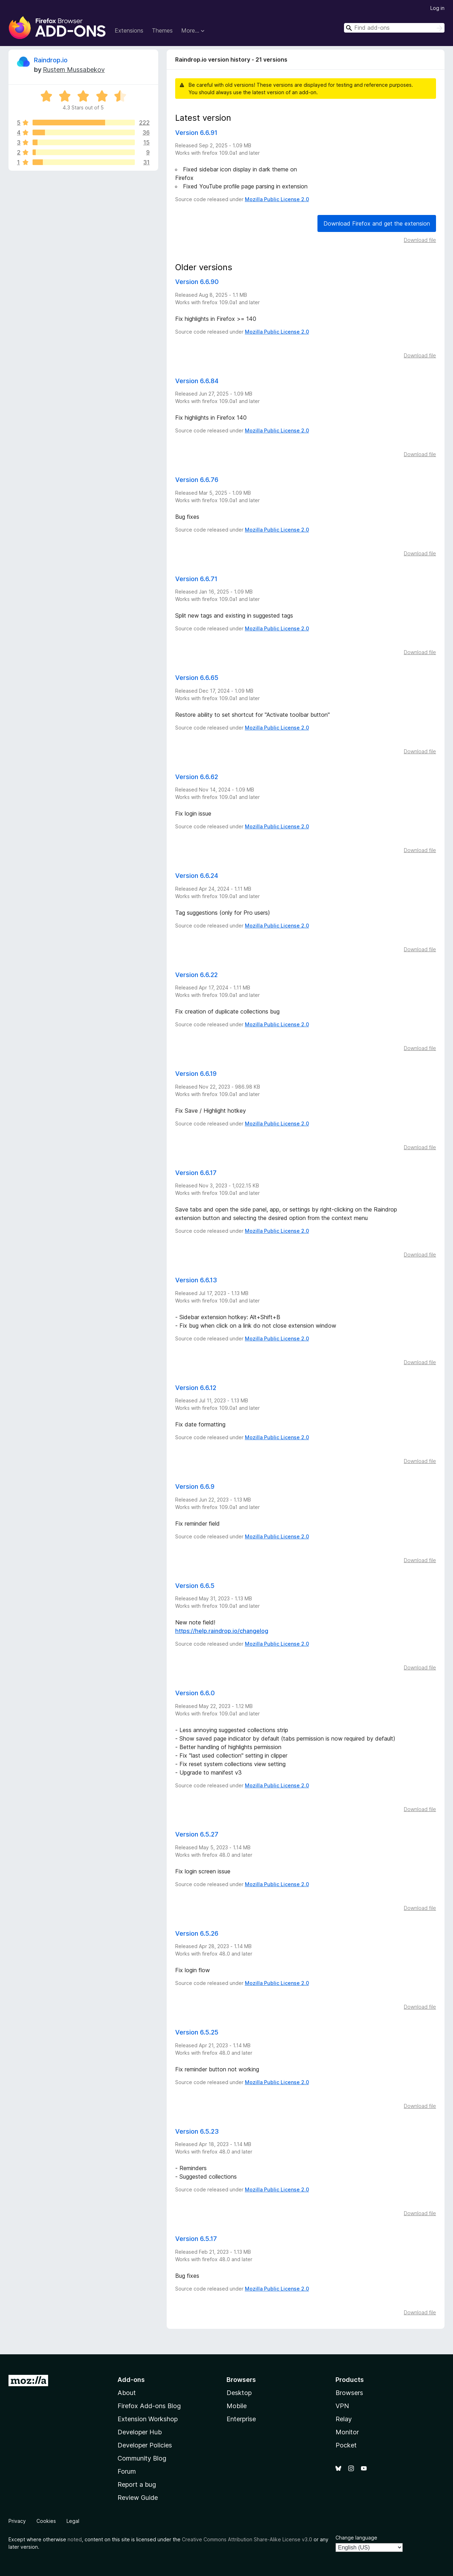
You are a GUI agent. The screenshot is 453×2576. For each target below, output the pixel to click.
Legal (73, 2521)
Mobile (236, 2406)
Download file (420, 240)
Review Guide (137, 2497)
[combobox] (394, 28)
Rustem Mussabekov (74, 69)
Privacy (17, 2521)
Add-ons (131, 2379)
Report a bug (136, 2484)
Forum (126, 2471)
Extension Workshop (147, 2419)
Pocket (346, 2445)
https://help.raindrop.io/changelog (221, 1630)
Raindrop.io (51, 60)
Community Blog (141, 2458)
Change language (356, 2538)
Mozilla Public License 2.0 (277, 199)
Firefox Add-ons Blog (149, 2406)
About (126, 2392)
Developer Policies (144, 2445)
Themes (162, 30)
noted (75, 2539)
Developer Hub (139, 2432)
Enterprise (241, 2419)
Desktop (239, 2392)
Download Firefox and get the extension (376, 223)
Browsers (349, 2392)
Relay (344, 2419)
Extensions (129, 30)
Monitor (347, 2432)
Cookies (46, 2521)
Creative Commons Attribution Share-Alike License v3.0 (247, 2539)
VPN (342, 2406)
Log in (437, 8)
